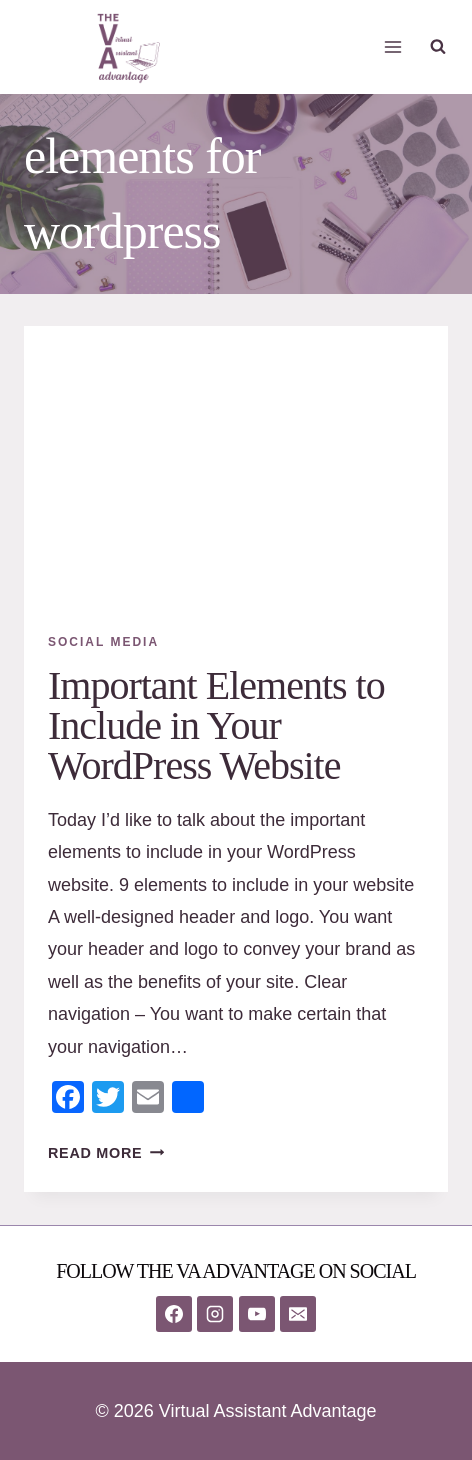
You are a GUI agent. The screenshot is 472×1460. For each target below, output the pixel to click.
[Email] (298, 1314)
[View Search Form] (438, 47)
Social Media (103, 642)
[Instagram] (215, 1314)
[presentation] (236, 467)
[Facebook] (174, 1314)
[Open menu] (393, 46)
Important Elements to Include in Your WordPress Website (216, 725)
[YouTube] (257, 1314)
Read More (106, 1153)
